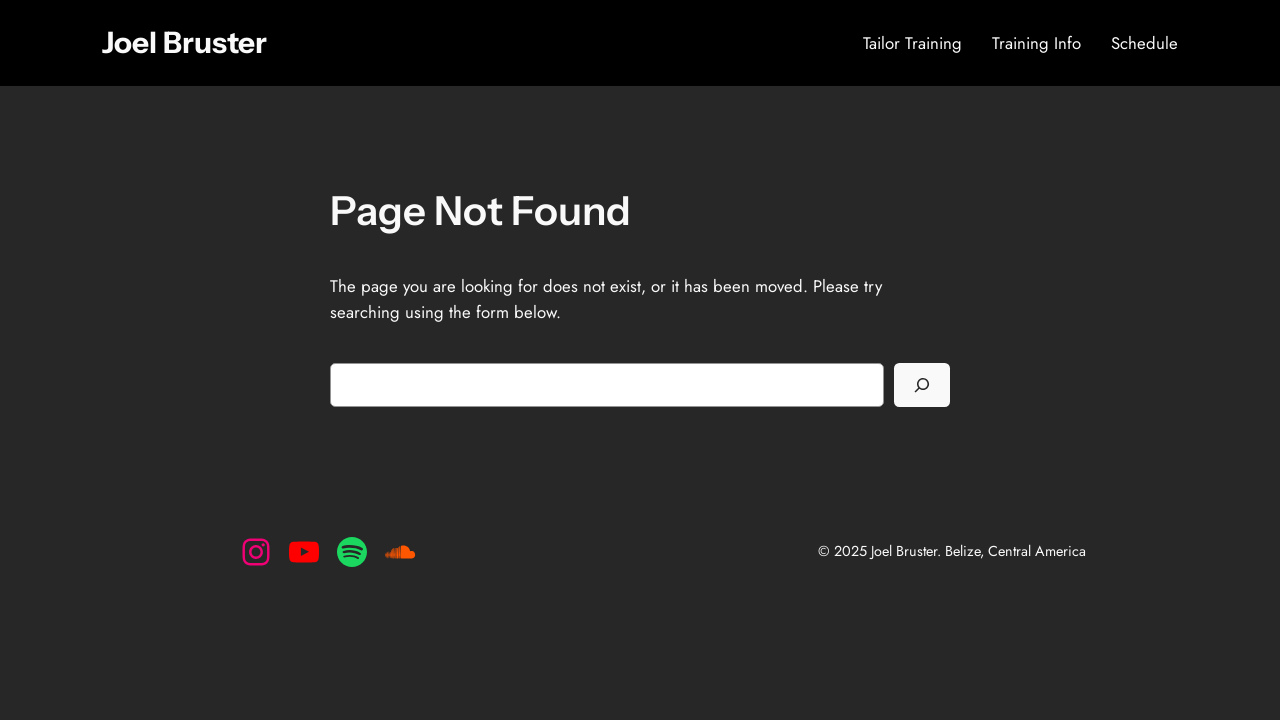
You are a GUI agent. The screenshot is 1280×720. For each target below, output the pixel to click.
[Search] (922, 385)
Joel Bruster (184, 42)
